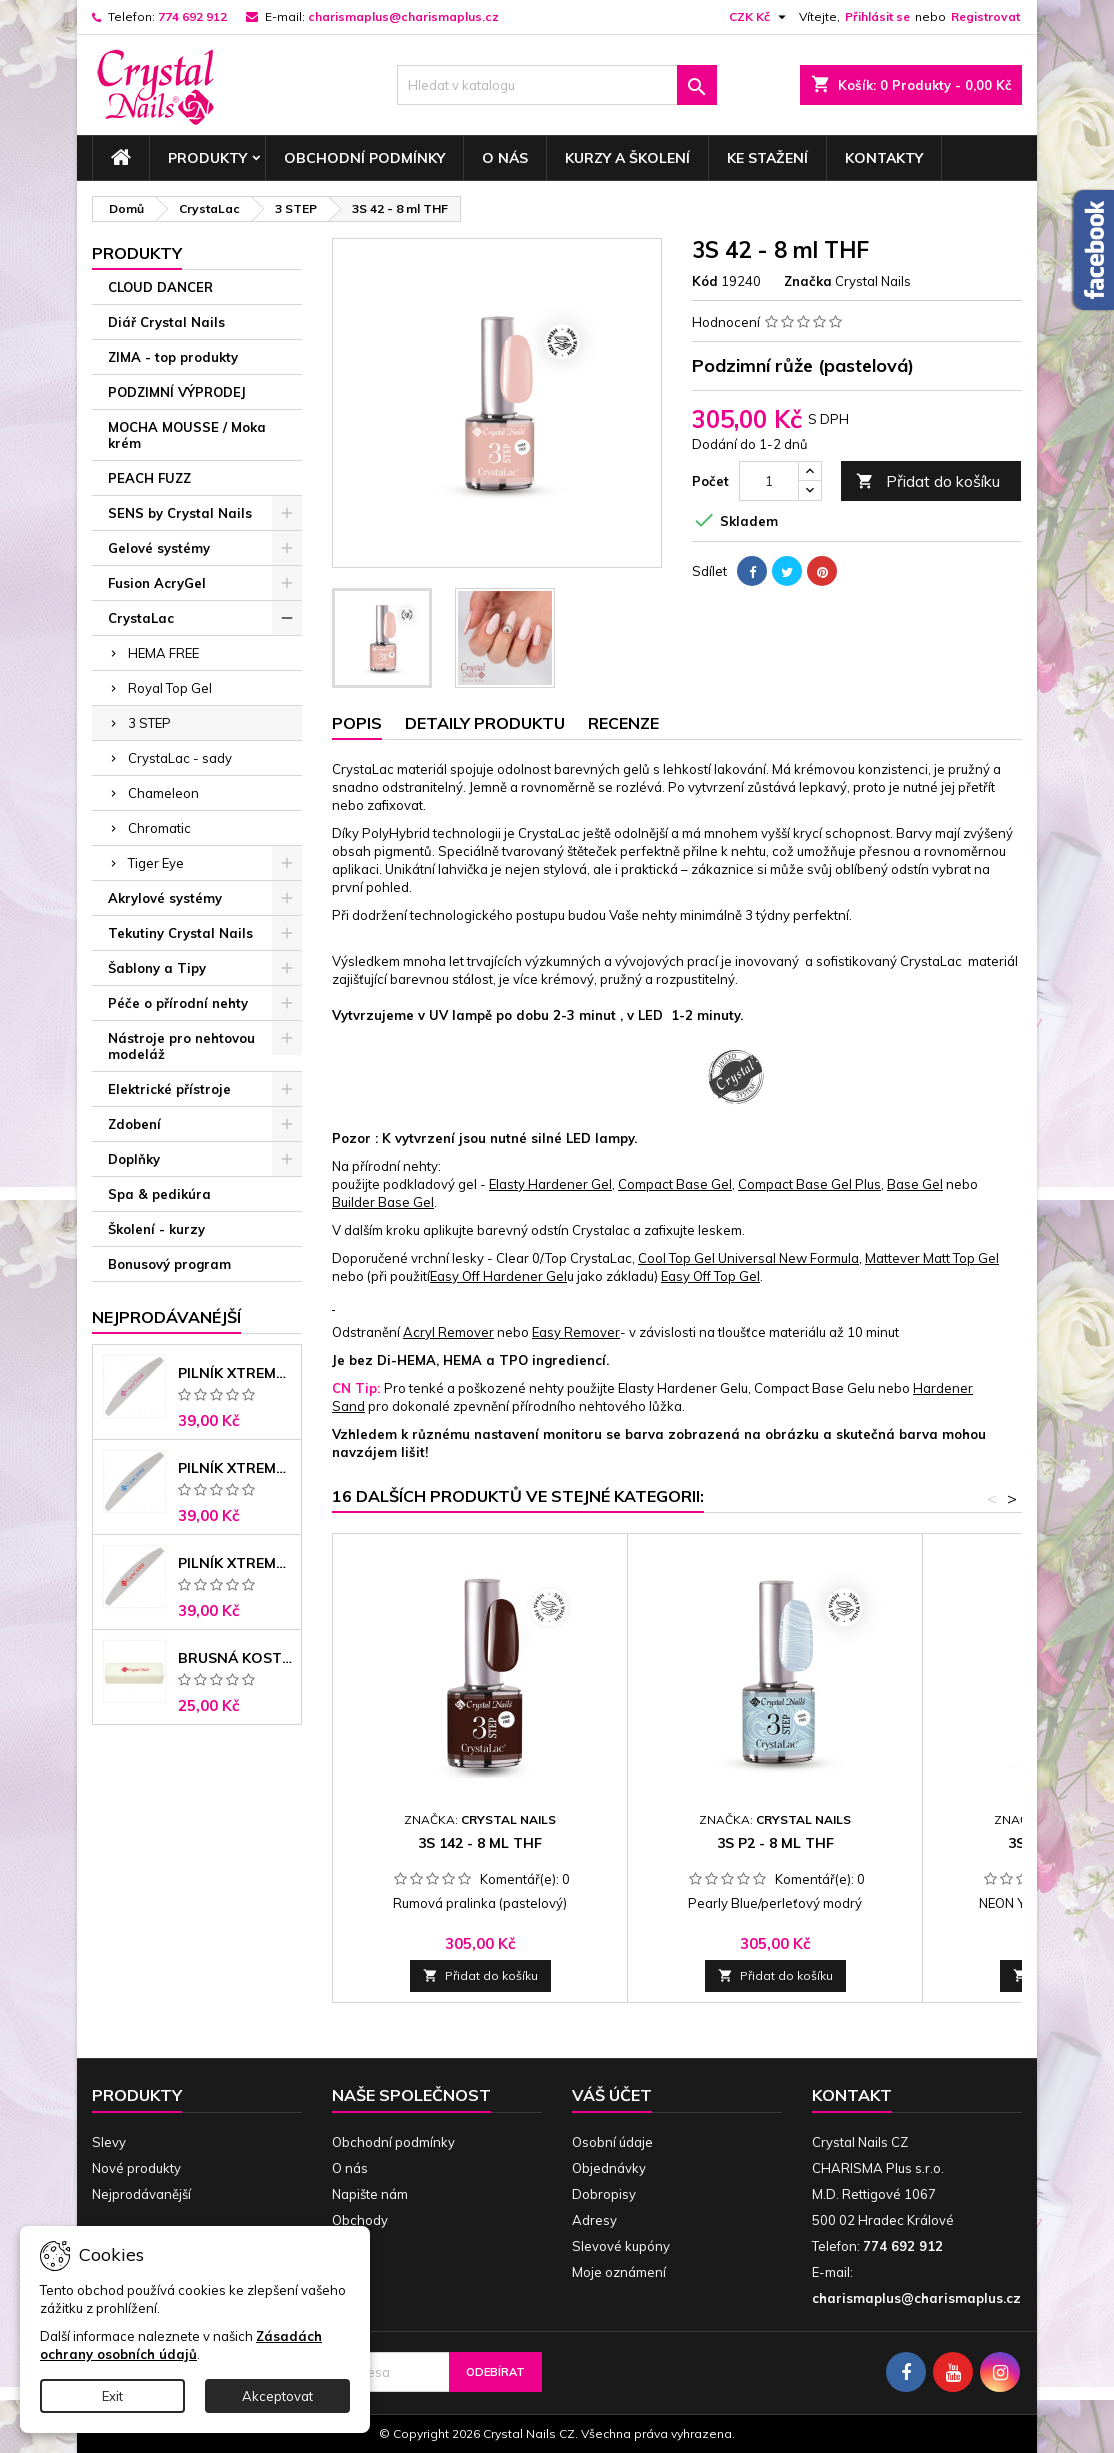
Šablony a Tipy (157, 968)
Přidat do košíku (928, 481)
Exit (112, 2396)
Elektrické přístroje (169, 1089)
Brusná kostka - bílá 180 (235, 1658)
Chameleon (163, 793)
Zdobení (134, 1124)
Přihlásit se (877, 16)
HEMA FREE (163, 653)
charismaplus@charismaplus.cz (403, 16)
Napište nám (370, 2194)
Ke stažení (767, 158)
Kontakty (884, 158)
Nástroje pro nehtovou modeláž (181, 1046)
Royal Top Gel (170, 688)
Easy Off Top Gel (710, 1276)
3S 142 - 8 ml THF (480, 1843)
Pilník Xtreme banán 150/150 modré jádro (235, 1468)
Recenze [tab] (623, 723)
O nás (505, 158)
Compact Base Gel (675, 1184)
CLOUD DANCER (160, 287)
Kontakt (852, 2095)
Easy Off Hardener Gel (498, 1276)
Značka (808, 281)
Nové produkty (136, 2168)
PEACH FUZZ (149, 478)
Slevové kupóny (621, 2246)
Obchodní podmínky (364, 158)
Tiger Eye (156, 863)
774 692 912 (192, 16)
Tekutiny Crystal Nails (180, 933)
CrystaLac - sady (180, 758)
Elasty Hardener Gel (550, 1184)
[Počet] (769, 481)
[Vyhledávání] (557, 85)
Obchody (360, 2220)
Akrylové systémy (165, 898)
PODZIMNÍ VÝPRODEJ (177, 392)
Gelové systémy (159, 548)
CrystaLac (141, 618)
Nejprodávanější (141, 2194)
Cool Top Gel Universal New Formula (748, 1258)
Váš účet (612, 2095)
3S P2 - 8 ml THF (775, 1843)
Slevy (109, 2142)
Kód (705, 281)
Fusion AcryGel (157, 583)
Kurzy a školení (627, 158)
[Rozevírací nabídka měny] (760, 17)
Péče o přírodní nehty (178, 1003)
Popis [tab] (357, 723)
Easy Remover (576, 1332)
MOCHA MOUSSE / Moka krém (187, 435)
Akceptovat (277, 2396)
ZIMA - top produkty (173, 357)
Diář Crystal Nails (166, 322)
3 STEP (149, 723)
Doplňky (134, 1159)
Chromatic (159, 828)
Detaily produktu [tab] (485, 723)
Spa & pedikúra (159, 1194)
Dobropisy (604, 2194)
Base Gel (915, 1184)
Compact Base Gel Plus (809, 1184)
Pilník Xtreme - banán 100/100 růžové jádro (235, 1373)
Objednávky (609, 2168)
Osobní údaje (612, 2142)
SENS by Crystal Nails (180, 513)
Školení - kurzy (156, 1229)
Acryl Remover (448, 1332)
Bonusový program (169, 1264)
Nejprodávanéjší (166, 1317)
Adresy (594, 2220)
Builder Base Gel (383, 1202)
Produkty (207, 158)
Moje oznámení (619, 2272)
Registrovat (985, 16)
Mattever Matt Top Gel (932, 1258)
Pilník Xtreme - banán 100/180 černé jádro (235, 1563)
